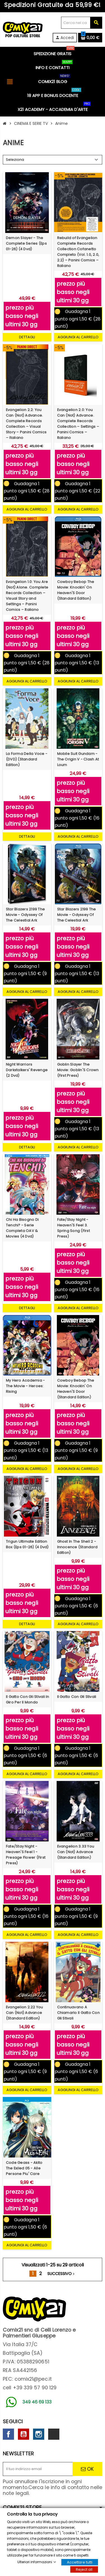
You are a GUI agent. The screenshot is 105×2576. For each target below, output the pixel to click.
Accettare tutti (79, 2562)
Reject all (84, 2569)
